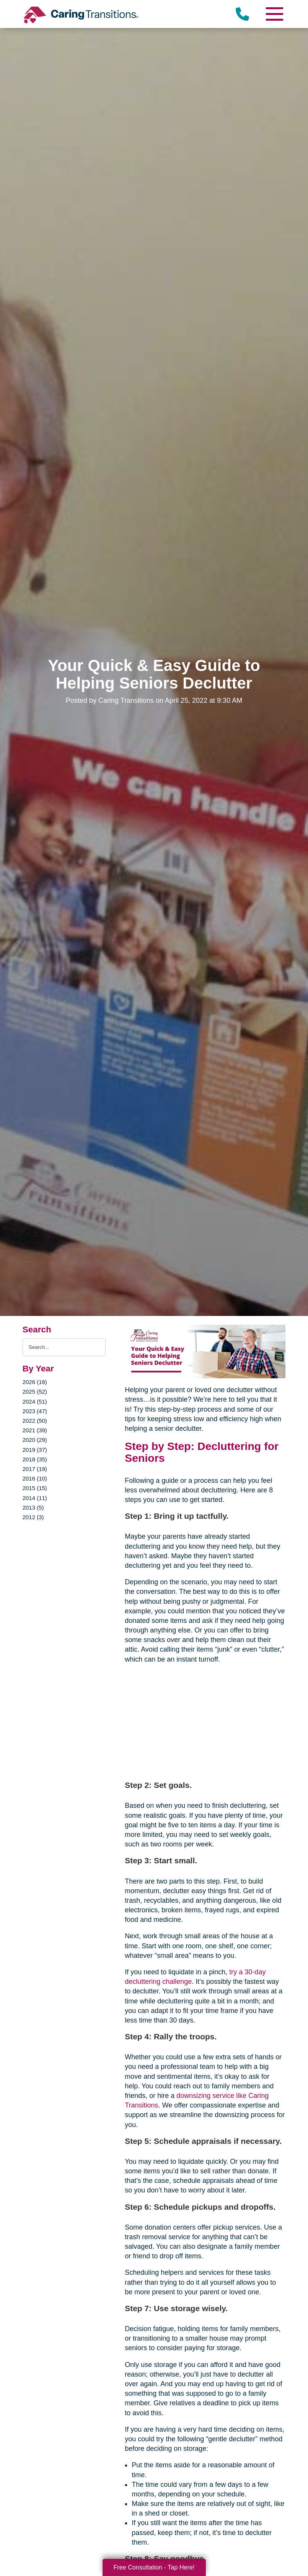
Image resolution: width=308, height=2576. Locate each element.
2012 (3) (33, 1517)
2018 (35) (35, 1459)
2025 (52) (35, 1391)
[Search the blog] (64, 1347)
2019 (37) (35, 1449)
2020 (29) (35, 1440)
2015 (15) (35, 1488)
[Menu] (273, 14)
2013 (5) (33, 1507)
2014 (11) (35, 1498)
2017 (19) (35, 1469)
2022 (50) (35, 1420)
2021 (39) (35, 1430)
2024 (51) (35, 1401)
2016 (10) (35, 1478)
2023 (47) (35, 1411)
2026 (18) (35, 1382)
